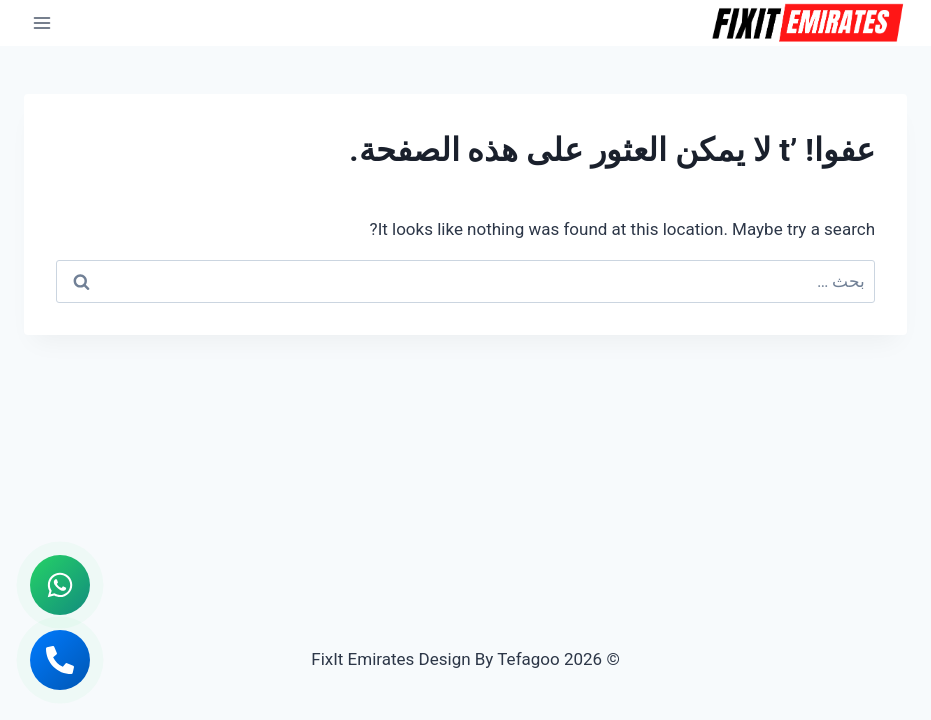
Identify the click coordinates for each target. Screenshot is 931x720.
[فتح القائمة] (42, 22)
